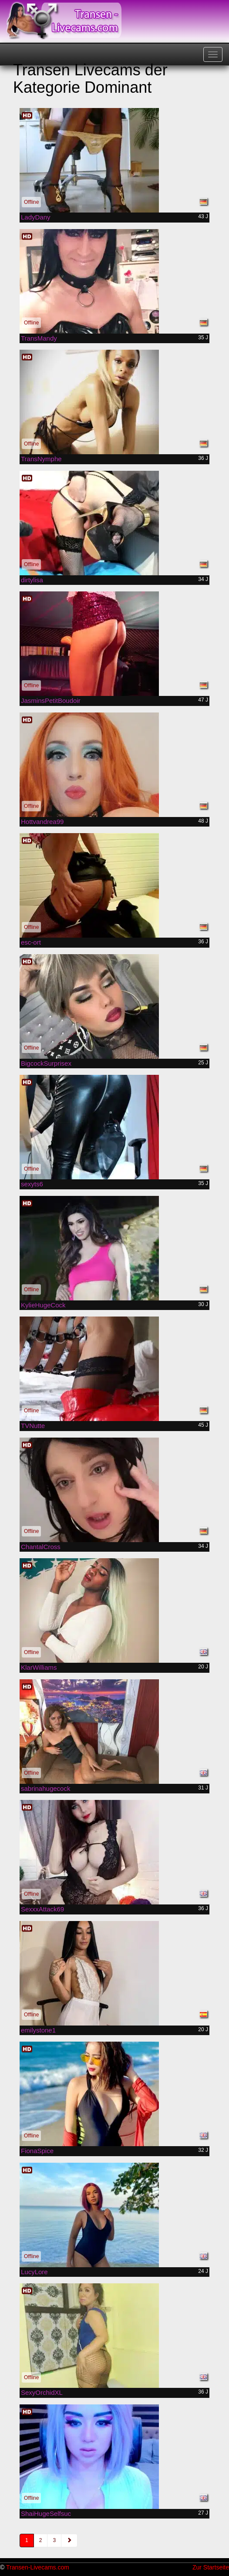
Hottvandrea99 (42, 821)
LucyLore (34, 2272)
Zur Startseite (210, 2567)
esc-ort (31, 942)
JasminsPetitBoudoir (51, 700)
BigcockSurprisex (46, 1063)
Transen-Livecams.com (37, 2567)
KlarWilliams (39, 1667)
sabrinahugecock (45, 1788)
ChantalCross (41, 1546)
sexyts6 (32, 1184)
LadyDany (36, 217)
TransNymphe (41, 459)
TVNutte (33, 1425)
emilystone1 (38, 2030)
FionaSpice (37, 2150)
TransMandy (39, 338)
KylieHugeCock (43, 1305)
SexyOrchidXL (42, 2392)
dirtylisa (32, 580)
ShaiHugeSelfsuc (46, 2513)
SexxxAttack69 (42, 1909)
